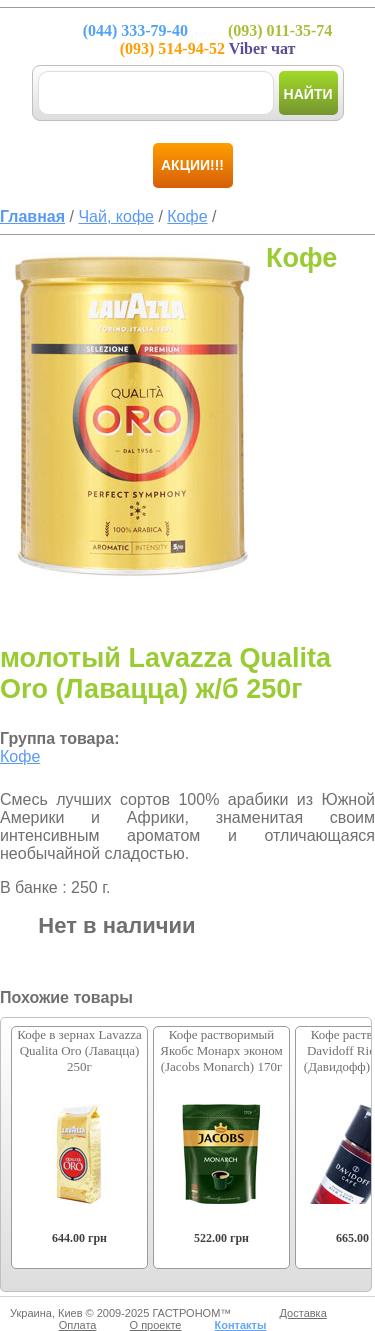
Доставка (303, 1313)
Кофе (20, 756)
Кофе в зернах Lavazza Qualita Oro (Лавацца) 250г (79, 1050)
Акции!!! (192, 165)
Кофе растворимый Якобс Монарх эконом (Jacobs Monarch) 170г (221, 1050)
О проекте (156, 1325)
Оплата (78, 1325)
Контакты (240, 1325)
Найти (308, 94)
